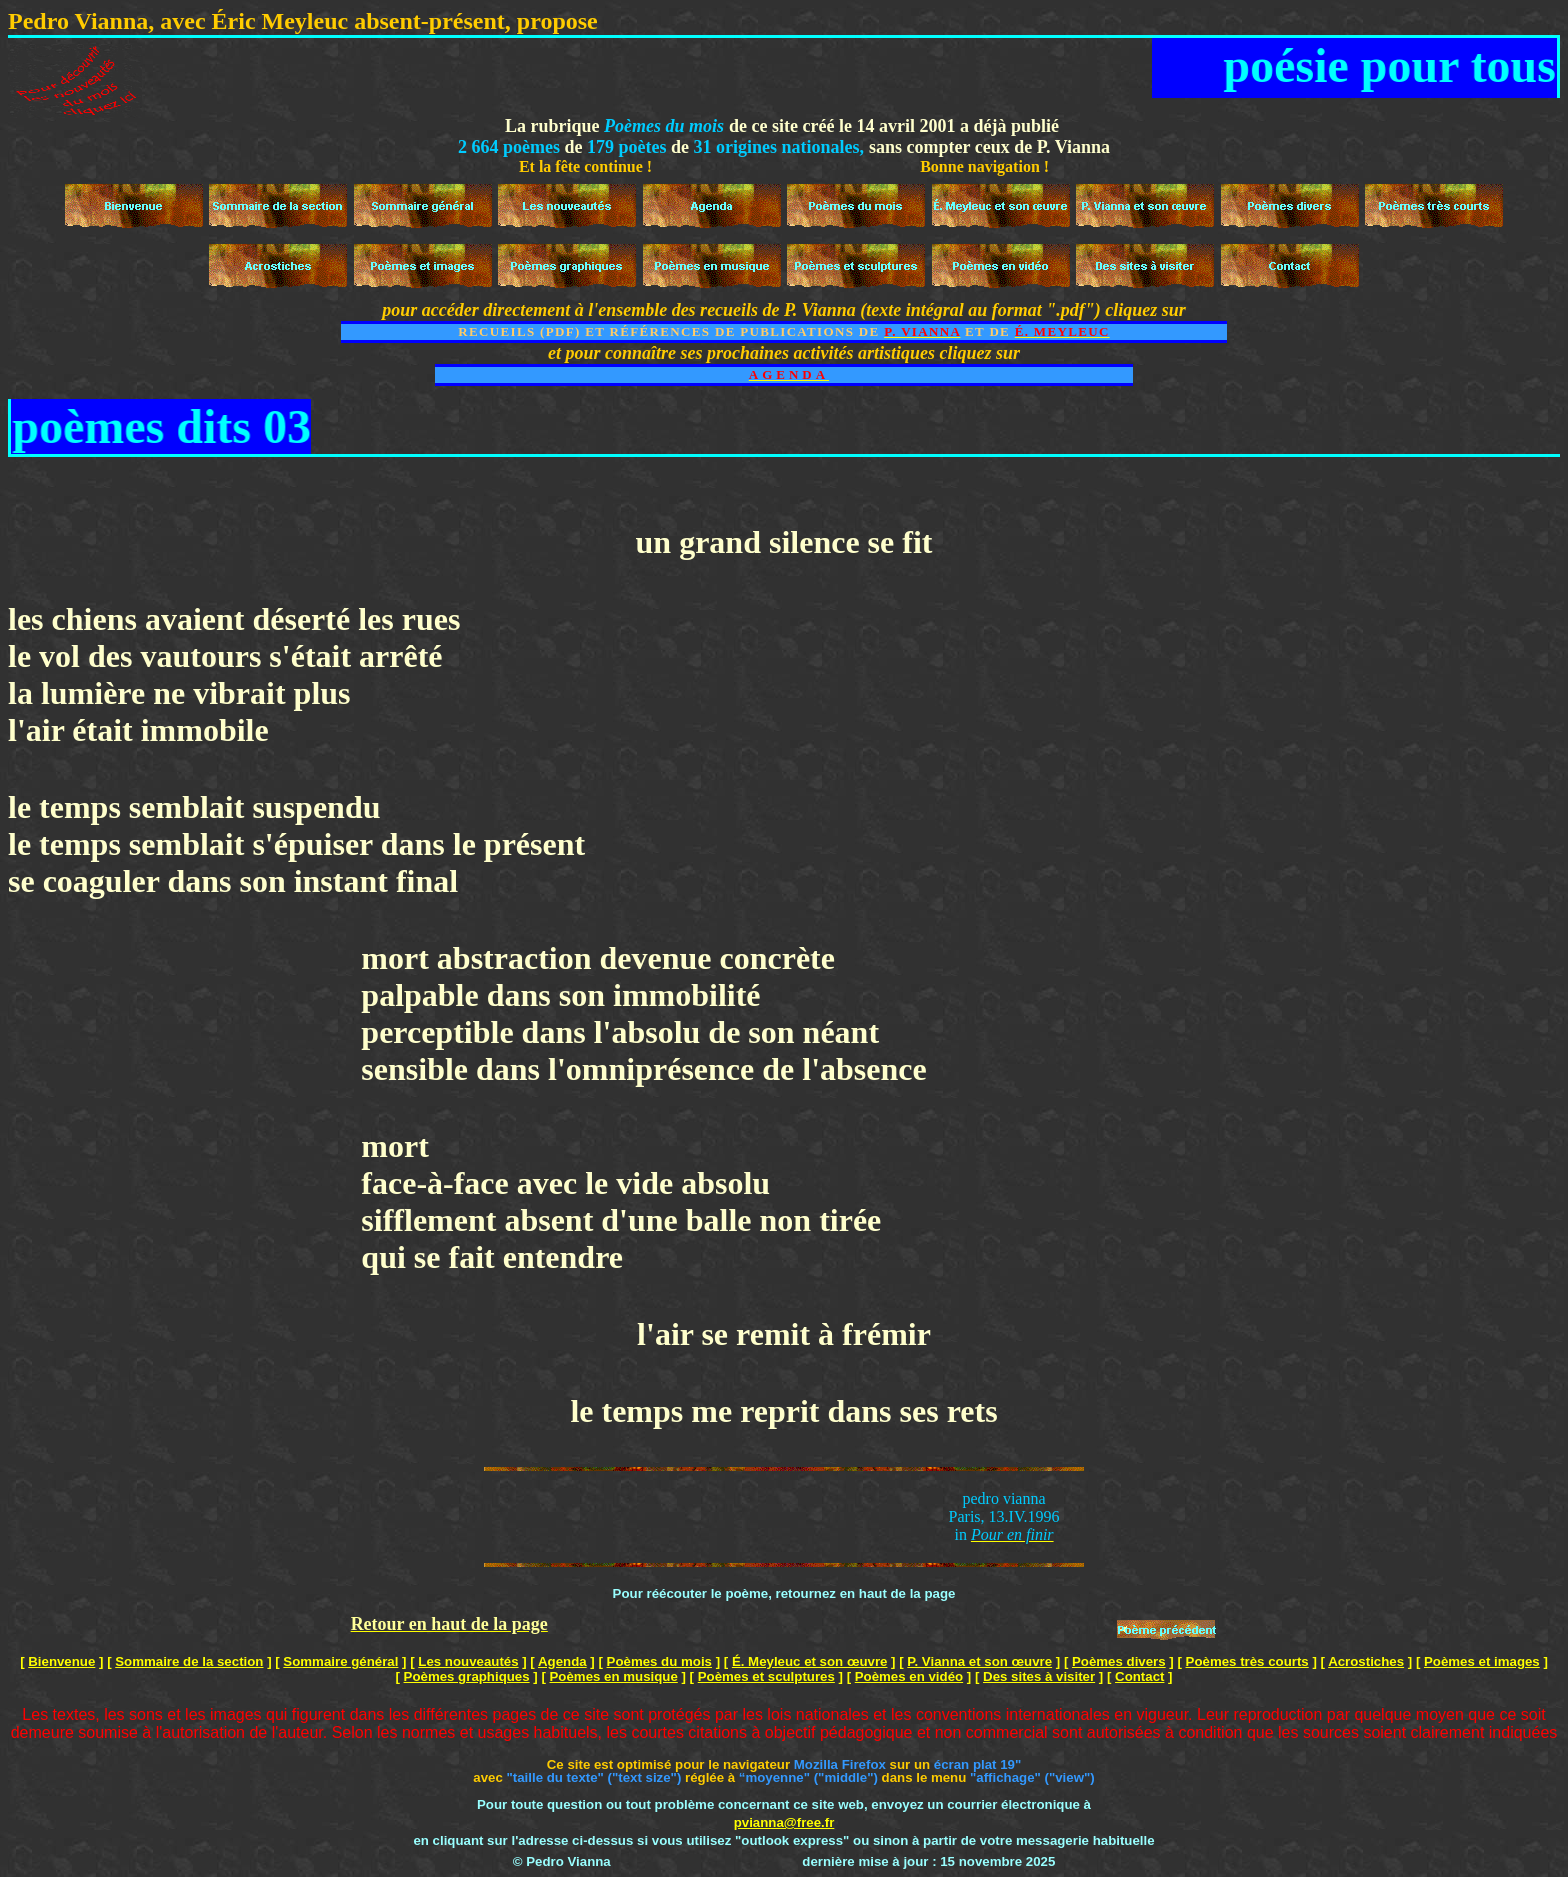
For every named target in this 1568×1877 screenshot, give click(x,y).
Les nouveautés (468, 1661)
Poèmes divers (1119, 1661)
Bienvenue (61, 1661)
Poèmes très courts (1247, 1661)
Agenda (562, 1661)
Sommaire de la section (189, 1661)
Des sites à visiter (1039, 1676)
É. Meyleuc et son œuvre (810, 1661)
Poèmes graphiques (467, 1676)
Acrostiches (1366, 1661)
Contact (1139, 1676)
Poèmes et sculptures (766, 1676)
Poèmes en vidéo (909, 1676)
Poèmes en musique (614, 1676)
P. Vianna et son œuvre (979, 1661)
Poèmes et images (1482, 1661)
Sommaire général (340, 1661)
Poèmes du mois (659, 1661)
